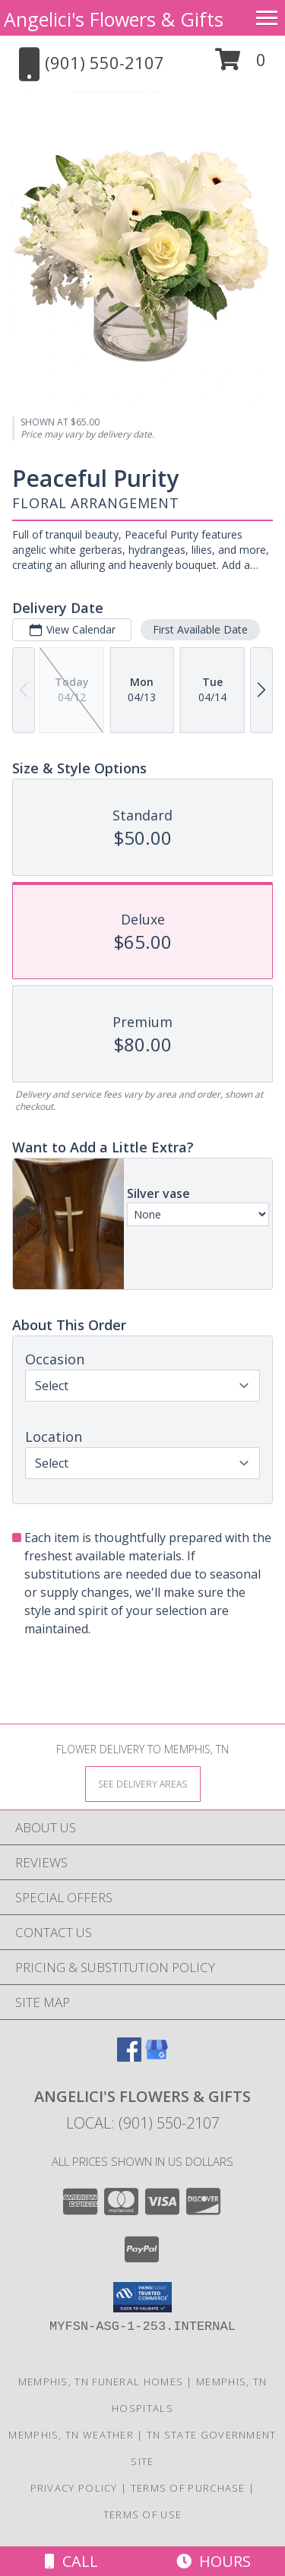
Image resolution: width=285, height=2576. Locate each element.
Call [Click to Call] (71, 2561)
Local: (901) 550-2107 (143, 2123)
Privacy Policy (74, 2488)
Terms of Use (142, 2514)
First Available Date (200, 629)
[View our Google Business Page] (156, 2057)
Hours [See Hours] (213, 2561)
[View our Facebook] (129, 2057)
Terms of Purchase (188, 2488)
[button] (240, 65)
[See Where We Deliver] (143, 1783)
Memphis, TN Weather (71, 2435)
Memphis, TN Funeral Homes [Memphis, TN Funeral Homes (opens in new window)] (101, 2381)
